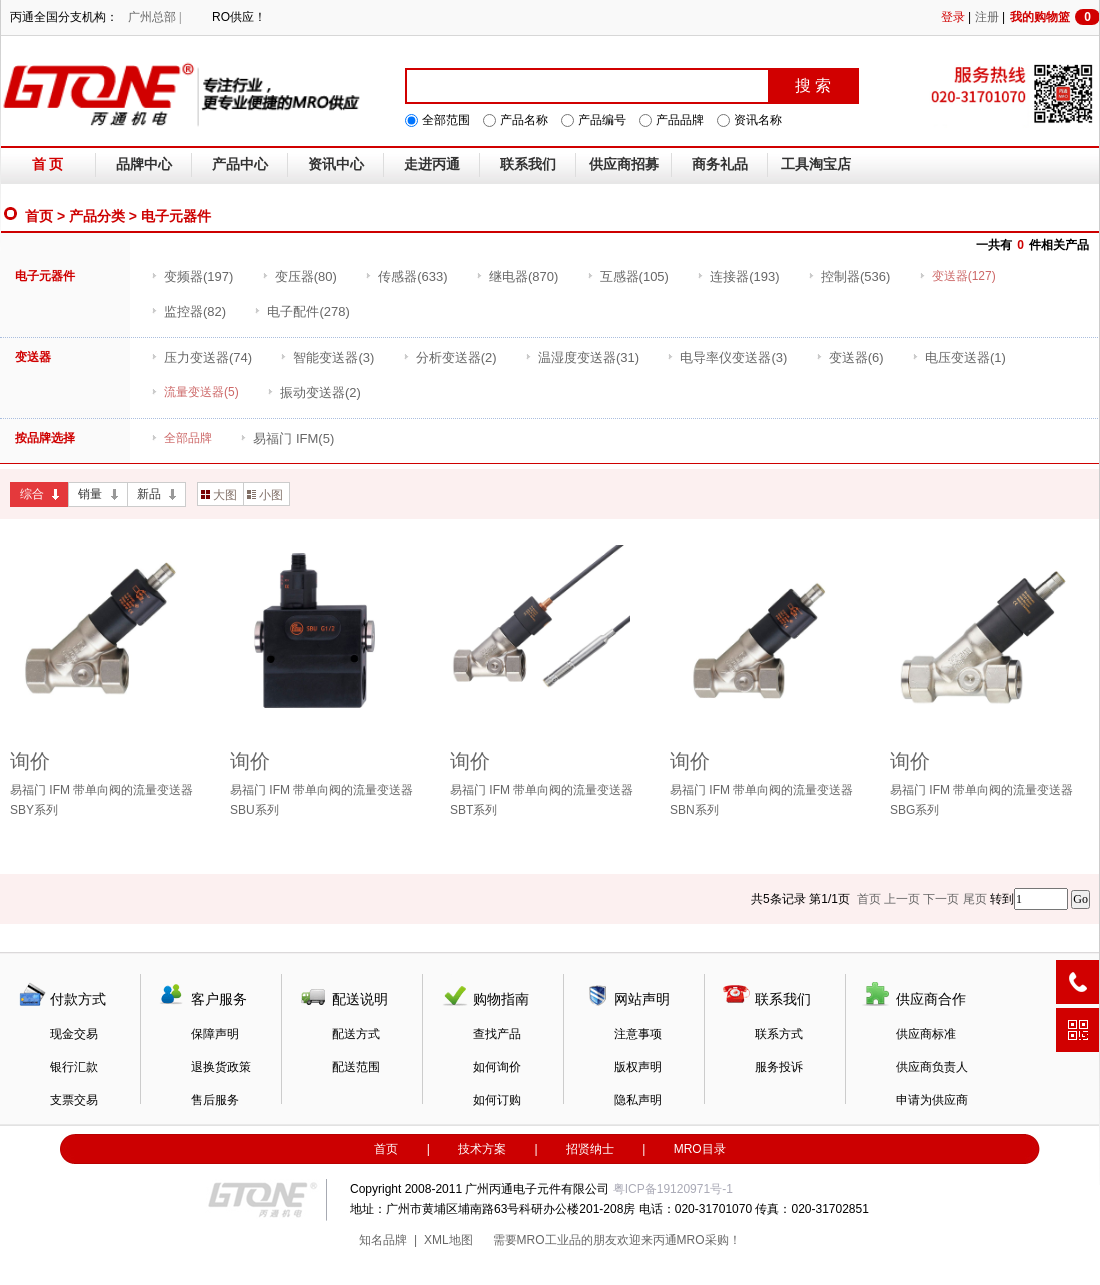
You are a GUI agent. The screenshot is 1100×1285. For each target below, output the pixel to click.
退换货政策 (221, 1067)
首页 (39, 216)
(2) (450, 357)
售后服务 (215, 1100)
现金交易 (74, 1034)
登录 (953, 17)
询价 (30, 761)
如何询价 (497, 1067)
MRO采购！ (709, 1240)
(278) (301, 311)
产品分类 (97, 216)
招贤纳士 (590, 1149)
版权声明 (638, 1067)
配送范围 (356, 1067)
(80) (299, 276)
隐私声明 (638, 1100)
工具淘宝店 (816, 164)
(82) (188, 311)
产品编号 (602, 120)
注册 (987, 17)
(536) (849, 276)
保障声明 (215, 1034)
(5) (287, 438)
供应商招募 (624, 164)
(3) (327, 357)
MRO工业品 (549, 1240)
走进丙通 (432, 164)
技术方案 (482, 1149)
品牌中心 (144, 164)
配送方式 (356, 1034)
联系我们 (528, 164)
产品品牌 (680, 120)
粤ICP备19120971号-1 (673, 1189)
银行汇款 (74, 1067)
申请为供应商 (932, 1100)
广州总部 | (154, 17)
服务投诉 (779, 1067)
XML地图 (448, 1240)
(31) (582, 357)
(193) (738, 276)
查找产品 (497, 1034)
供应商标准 (926, 1034)
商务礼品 (720, 164)
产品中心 (240, 164)
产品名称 (524, 120)
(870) (517, 276)
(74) (201, 357)
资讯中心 (336, 164)
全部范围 (446, 120)
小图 (265, 495)
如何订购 (497, 1100)
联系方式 (779, 1034)
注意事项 (638, 1034)
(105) (628, 276)
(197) (192, 276)
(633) (406, 276)
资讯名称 (758, 120)
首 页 (48, 164)
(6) (850, 357)
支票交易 (74, 1100)
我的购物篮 (1055, 17)
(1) (959, 357)
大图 (219, 495)
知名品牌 (383, 1240)
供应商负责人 (932, 1067)
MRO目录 (700, 1149)
